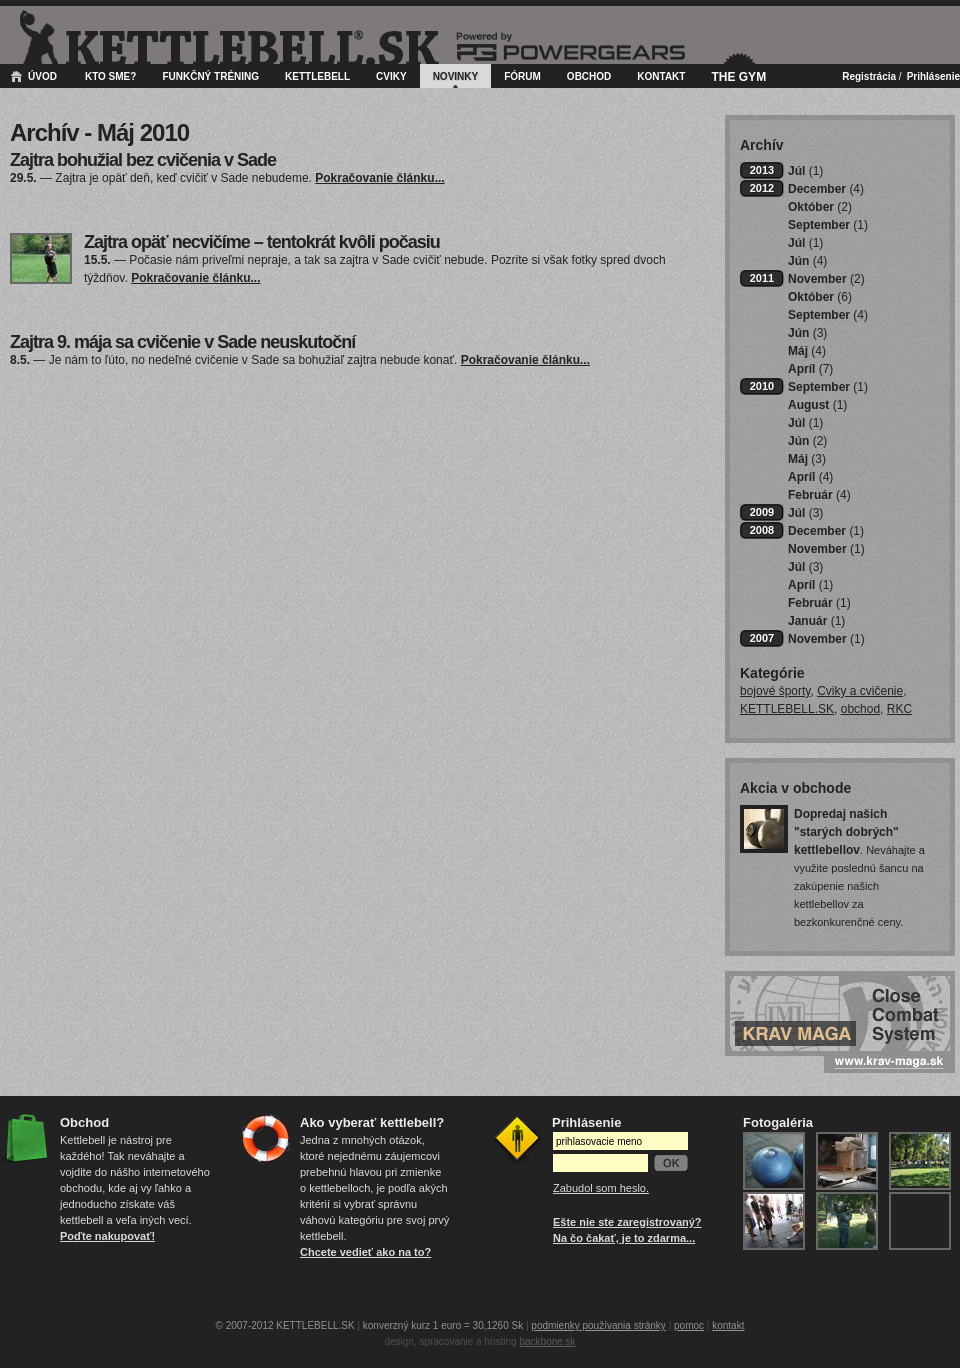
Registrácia (869, 76)
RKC (899, 709)
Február (819, 495)
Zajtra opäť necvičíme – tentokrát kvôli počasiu (262, 242)
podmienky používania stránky (598, 1325)
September (828, 225)
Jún (807, 261)
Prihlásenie (933, 76)
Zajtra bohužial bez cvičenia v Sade (143, 160)
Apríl (810, 369)
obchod (860, 709)
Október (820, 207)
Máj (807, 351)
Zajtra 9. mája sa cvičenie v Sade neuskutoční (182, 342)
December (826, 189)
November (826, 279)
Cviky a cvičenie (860, 691)
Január (816, 621)
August (817, 405)
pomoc (689, 1325)
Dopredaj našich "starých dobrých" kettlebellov (846, 832)
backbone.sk (547, 1341)
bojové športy (775, 691)
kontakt (728, 1325)
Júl (805, 171)
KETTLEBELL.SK (787, 709)
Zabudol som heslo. (601, 1188)
